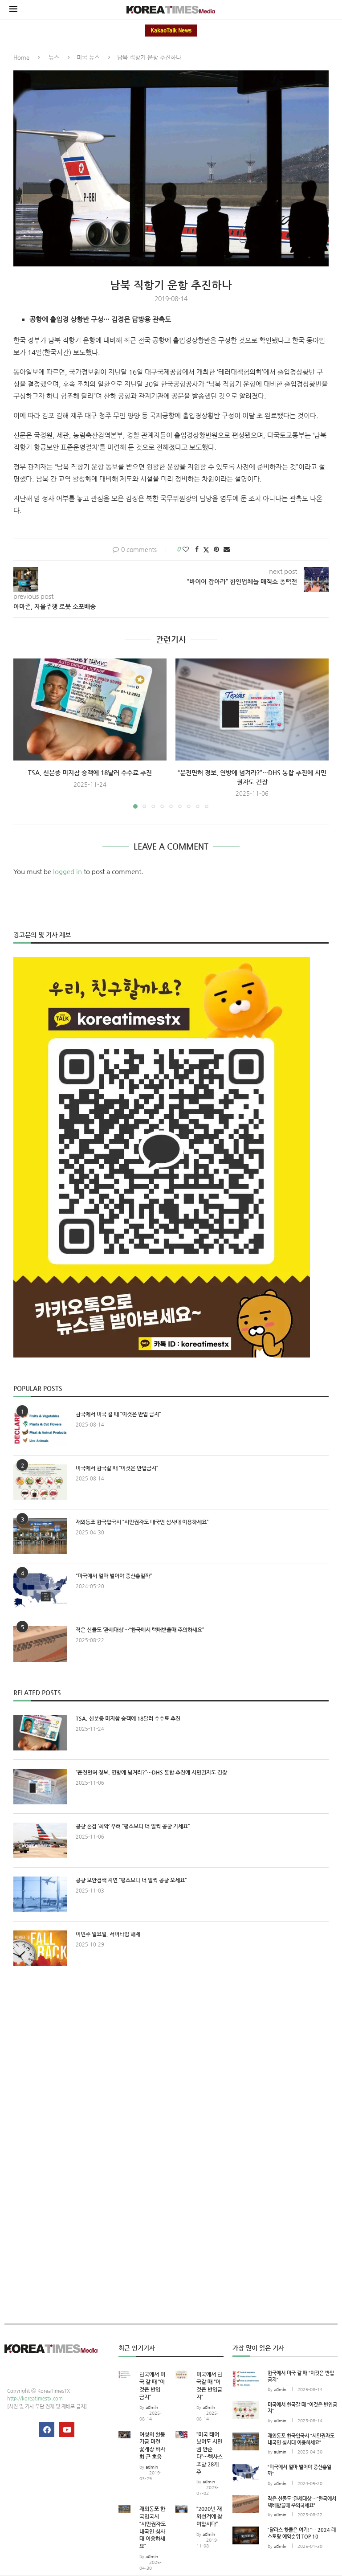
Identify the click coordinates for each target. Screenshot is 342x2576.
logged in (67, 871)
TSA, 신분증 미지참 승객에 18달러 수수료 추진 (90, 772)
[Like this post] (186, 549)
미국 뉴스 (88, 57)
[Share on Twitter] (206, 549)
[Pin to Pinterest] (216, 549)
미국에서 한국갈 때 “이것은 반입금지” (117, 1468)
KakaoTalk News (171, 30)
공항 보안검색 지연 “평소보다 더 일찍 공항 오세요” (131, 1880)
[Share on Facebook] (197, 549)
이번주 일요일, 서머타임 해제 (108, 1934)
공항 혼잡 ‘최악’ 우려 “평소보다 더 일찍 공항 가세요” (133, 1826)
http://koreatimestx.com (35, 2398)
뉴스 (54, 57)
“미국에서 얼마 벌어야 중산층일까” (114, 1576)
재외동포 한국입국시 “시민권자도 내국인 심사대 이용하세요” (142, 1522)
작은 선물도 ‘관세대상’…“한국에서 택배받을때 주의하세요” (140, 1630)
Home (21, 57)
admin (152, 2407)
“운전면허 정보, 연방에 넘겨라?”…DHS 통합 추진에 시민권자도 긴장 (151, 1772)
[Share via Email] (227, 549)
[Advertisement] (171, 2055)
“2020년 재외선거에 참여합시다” (209, 2516)
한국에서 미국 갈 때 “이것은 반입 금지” (118, 1414)
